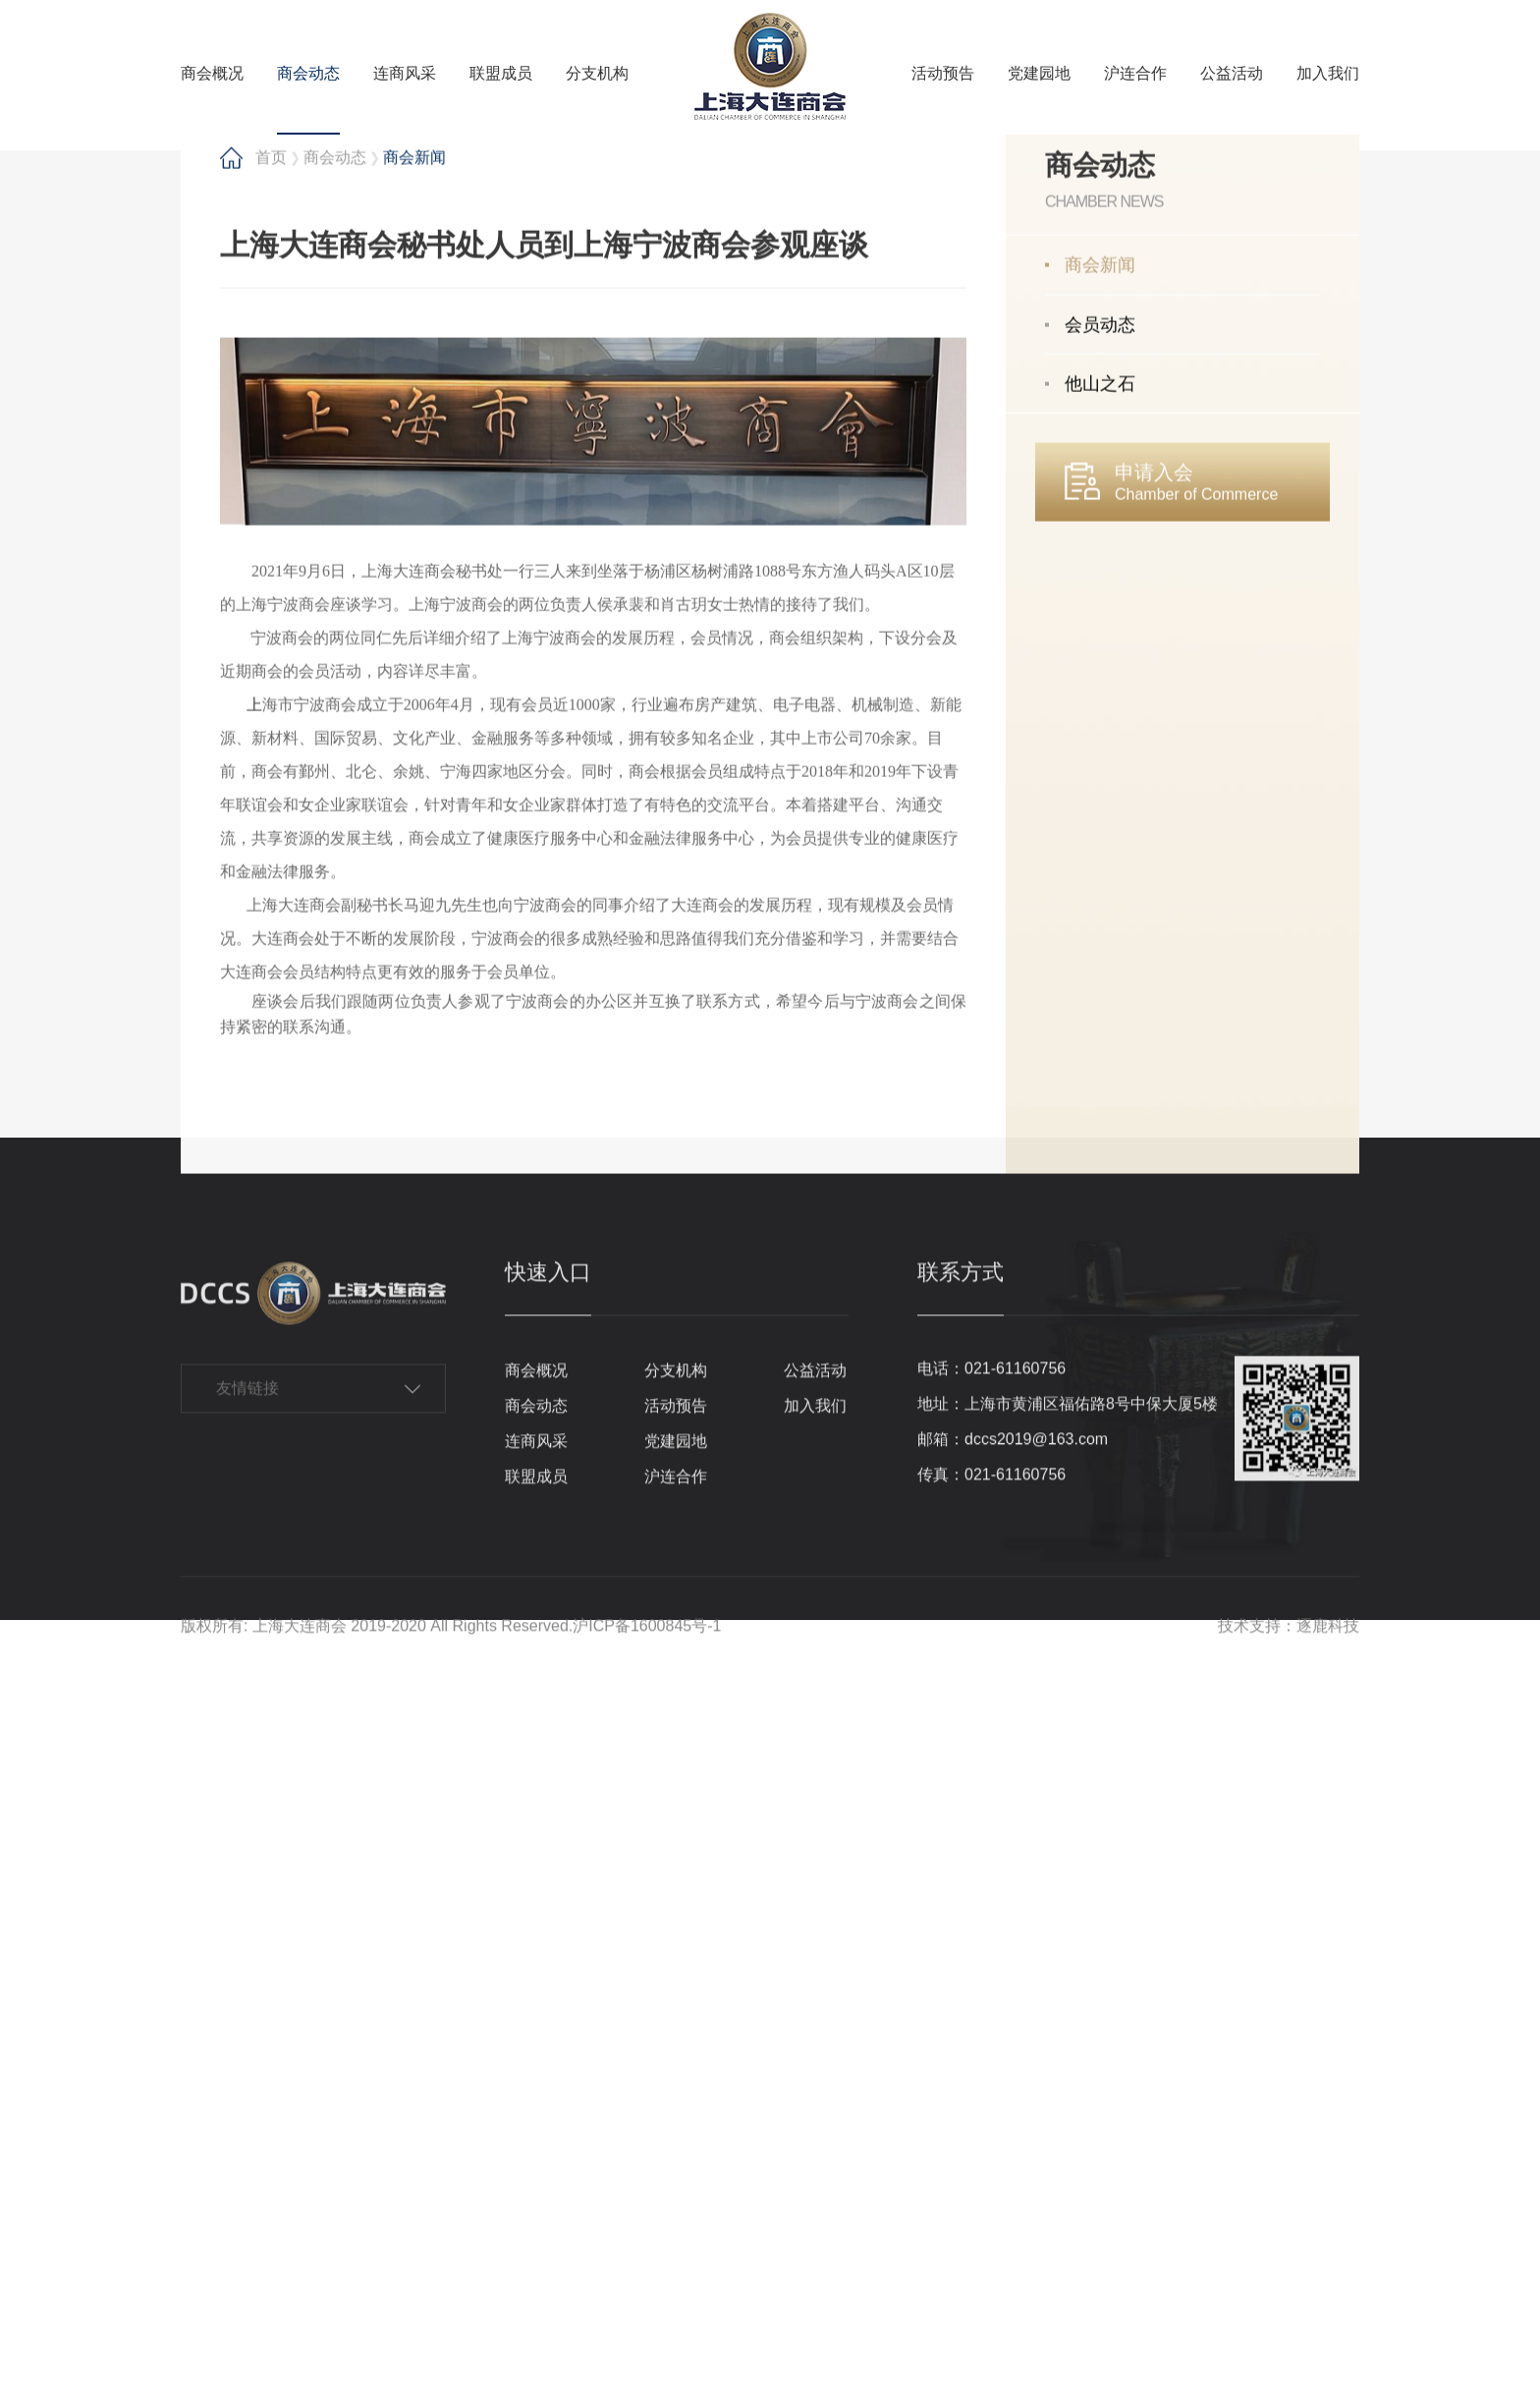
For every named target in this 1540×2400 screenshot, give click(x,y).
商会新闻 (1100, 997)
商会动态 (308, 73)
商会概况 (212, 73)
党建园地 (1039, 73)
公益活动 (1231, 73)
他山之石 (1100, 1116)
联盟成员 (500, 73)
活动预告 (942, 73)
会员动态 (1100, 1057)
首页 (271, 889)
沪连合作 (1135, 73)
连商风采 (404, 73)
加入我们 (1327, 73)
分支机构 (597, 73)
